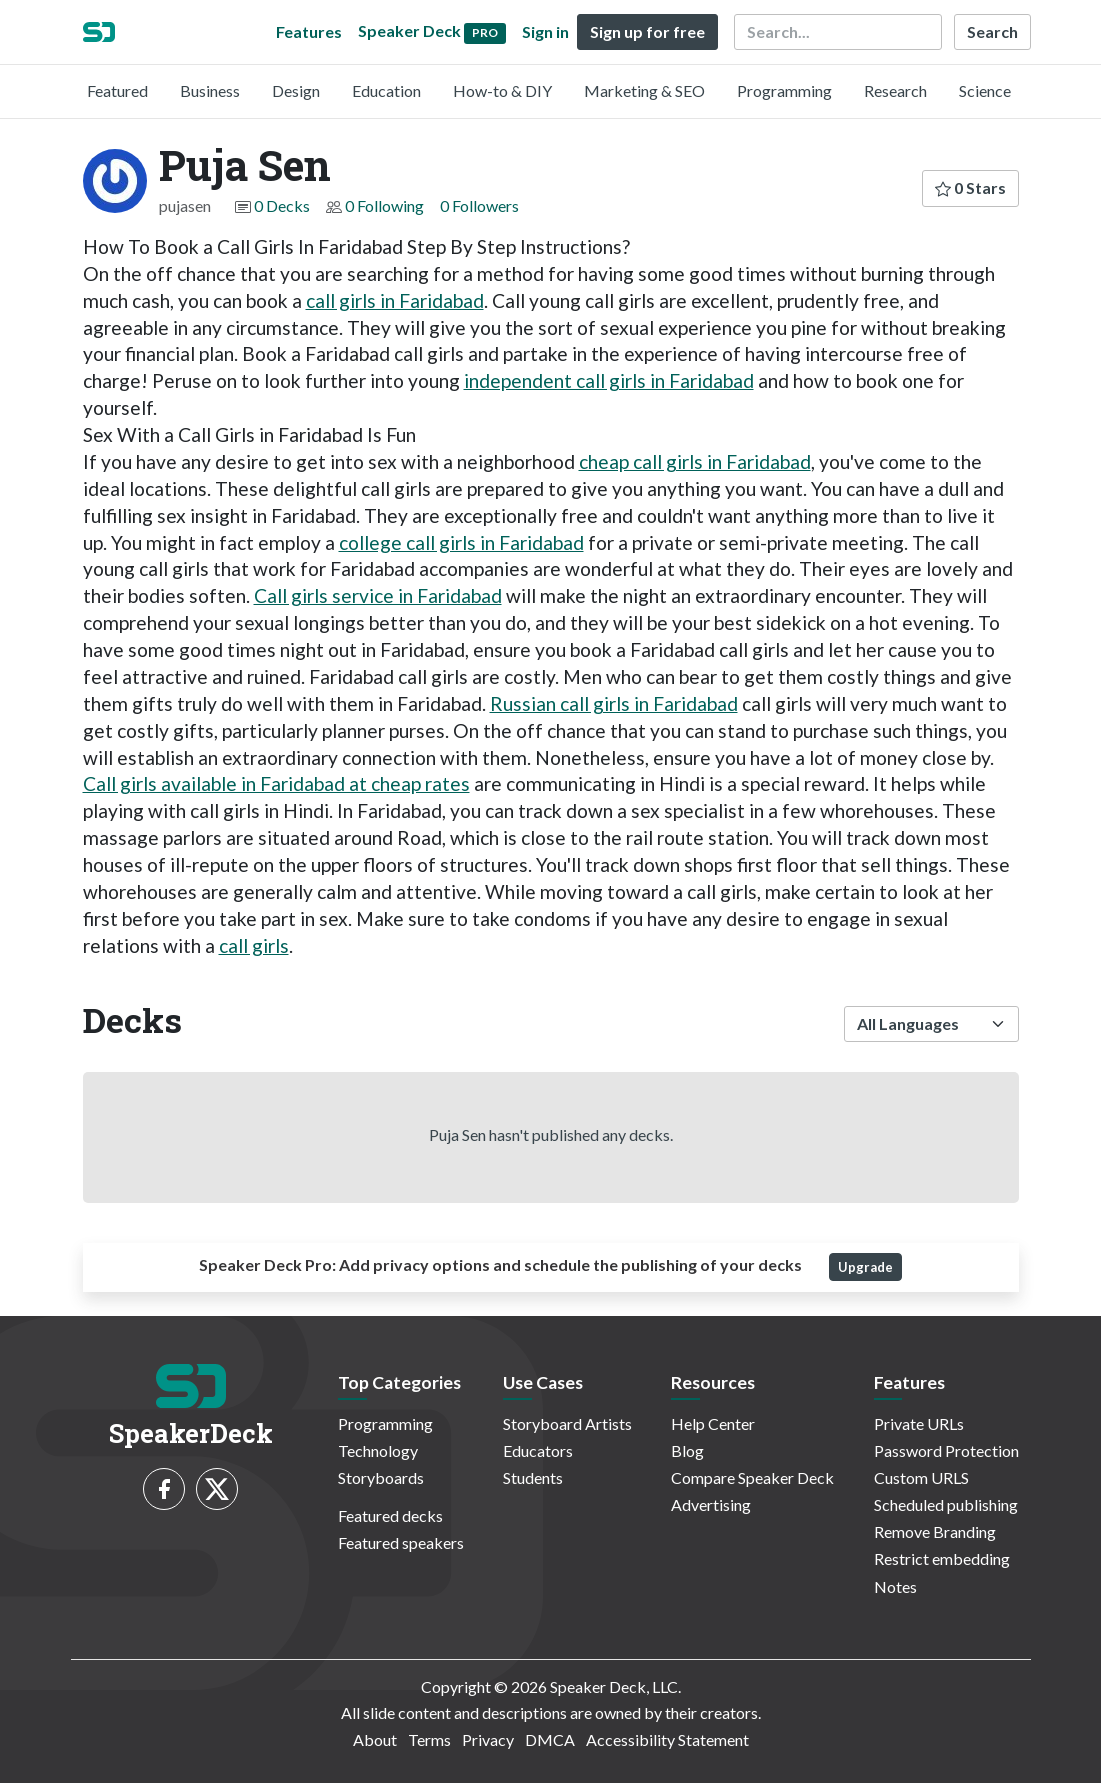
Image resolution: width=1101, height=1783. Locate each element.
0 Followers (479, 205)
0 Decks (282, 205)
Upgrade (865, 1267)
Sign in (545, 31)
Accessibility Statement (667, 1739)
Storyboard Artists (567, 1423)
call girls (254, 945)
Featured (117, 90)
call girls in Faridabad (395, 300)
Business (210, 90)
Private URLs (919, 1423)
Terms (429, 1739)
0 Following (384, 205)
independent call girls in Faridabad (609, 380)
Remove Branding (935, 1531)
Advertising (711, 1504)
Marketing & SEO (644, 90)
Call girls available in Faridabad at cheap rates (276, 783)
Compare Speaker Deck (752, 1477)
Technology (378, 1450)
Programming (784, 90)
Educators (538, 1450)
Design (296, 90)
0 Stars (970, 187)
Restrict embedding (942, 1558)
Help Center (713, 1423)
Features (309, 31)
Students (533, 1477)
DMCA (550, 1739)
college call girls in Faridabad (461, 542)
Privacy (488, 1739)
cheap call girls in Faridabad (695, 461)
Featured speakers (401, 1542)
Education (386, 90)
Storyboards (381, 1477)
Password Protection (946, 1450)
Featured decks (390, 1515)
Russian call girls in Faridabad (614, 703)
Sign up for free (647, 31)
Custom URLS (921, 1477)
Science (985, 90)
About (375, 1739)
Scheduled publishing (946, 1504)
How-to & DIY (502, 90)
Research (895, 90)
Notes (895, 1586)
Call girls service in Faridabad (378, 595)
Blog (687, 1450)
